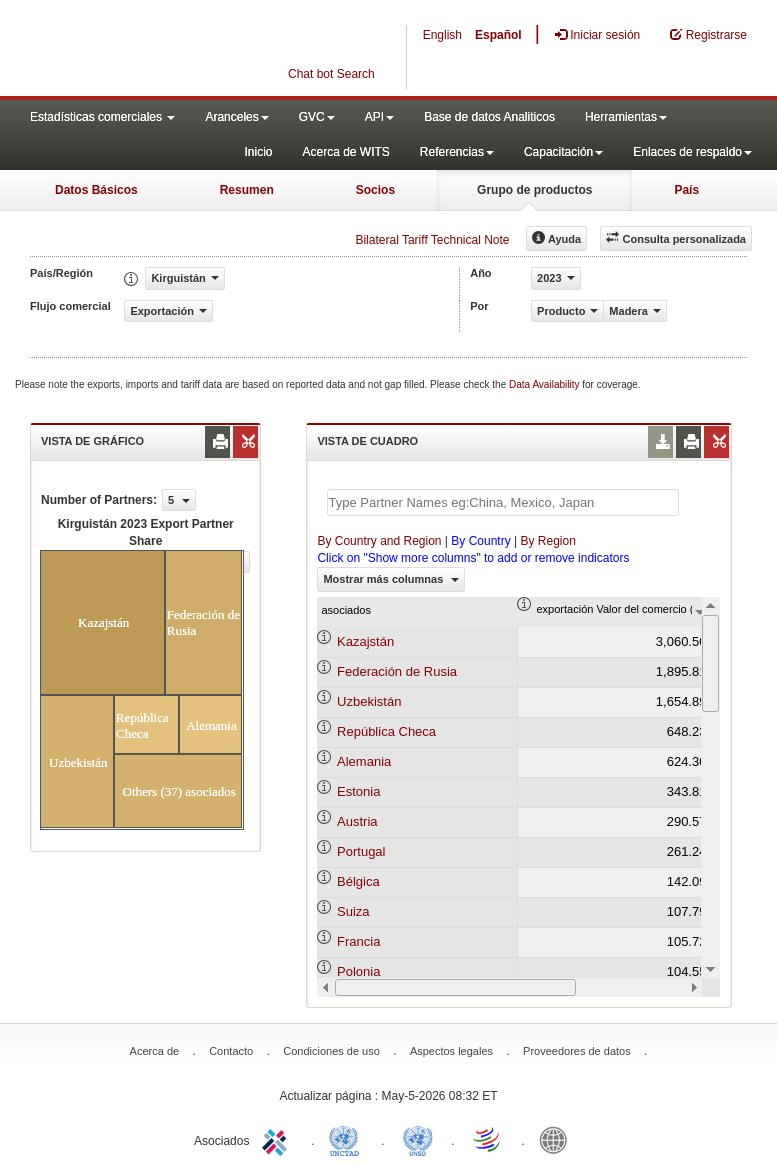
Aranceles (236, 117)
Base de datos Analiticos (489, 117)
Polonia (358, 971)
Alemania (364, 761)
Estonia (358, 791)
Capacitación (563, 152)
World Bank (558, 1139)
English (442, 35)
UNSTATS (418, 1139)
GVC (317, 117)
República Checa (386, 731)
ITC (278, 1139)
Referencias (457, 152)
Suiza (353, 911)
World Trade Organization (488, 1139)
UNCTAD (348, 1139)
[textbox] (503, 502)
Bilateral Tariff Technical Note (432, 240)
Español (498, 35)
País (686, 190)
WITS (200, 50)
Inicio (258, 152)
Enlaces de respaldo (692, 152)
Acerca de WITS (345, 152)
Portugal (361, 851)
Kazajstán (365, 641)
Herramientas (626, 117)
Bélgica (358, 881)
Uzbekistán (369, 701)
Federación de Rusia (397, 671)
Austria (357, 821)
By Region (547, 541)
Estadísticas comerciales (102, 117)
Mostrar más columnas (391, 579)
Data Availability (545, 384)
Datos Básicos (96, 190)
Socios (375, 190)
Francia (358, 941)
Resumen (247, 190)
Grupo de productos (534, 190)
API (379, 117)
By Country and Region (379, 541)
